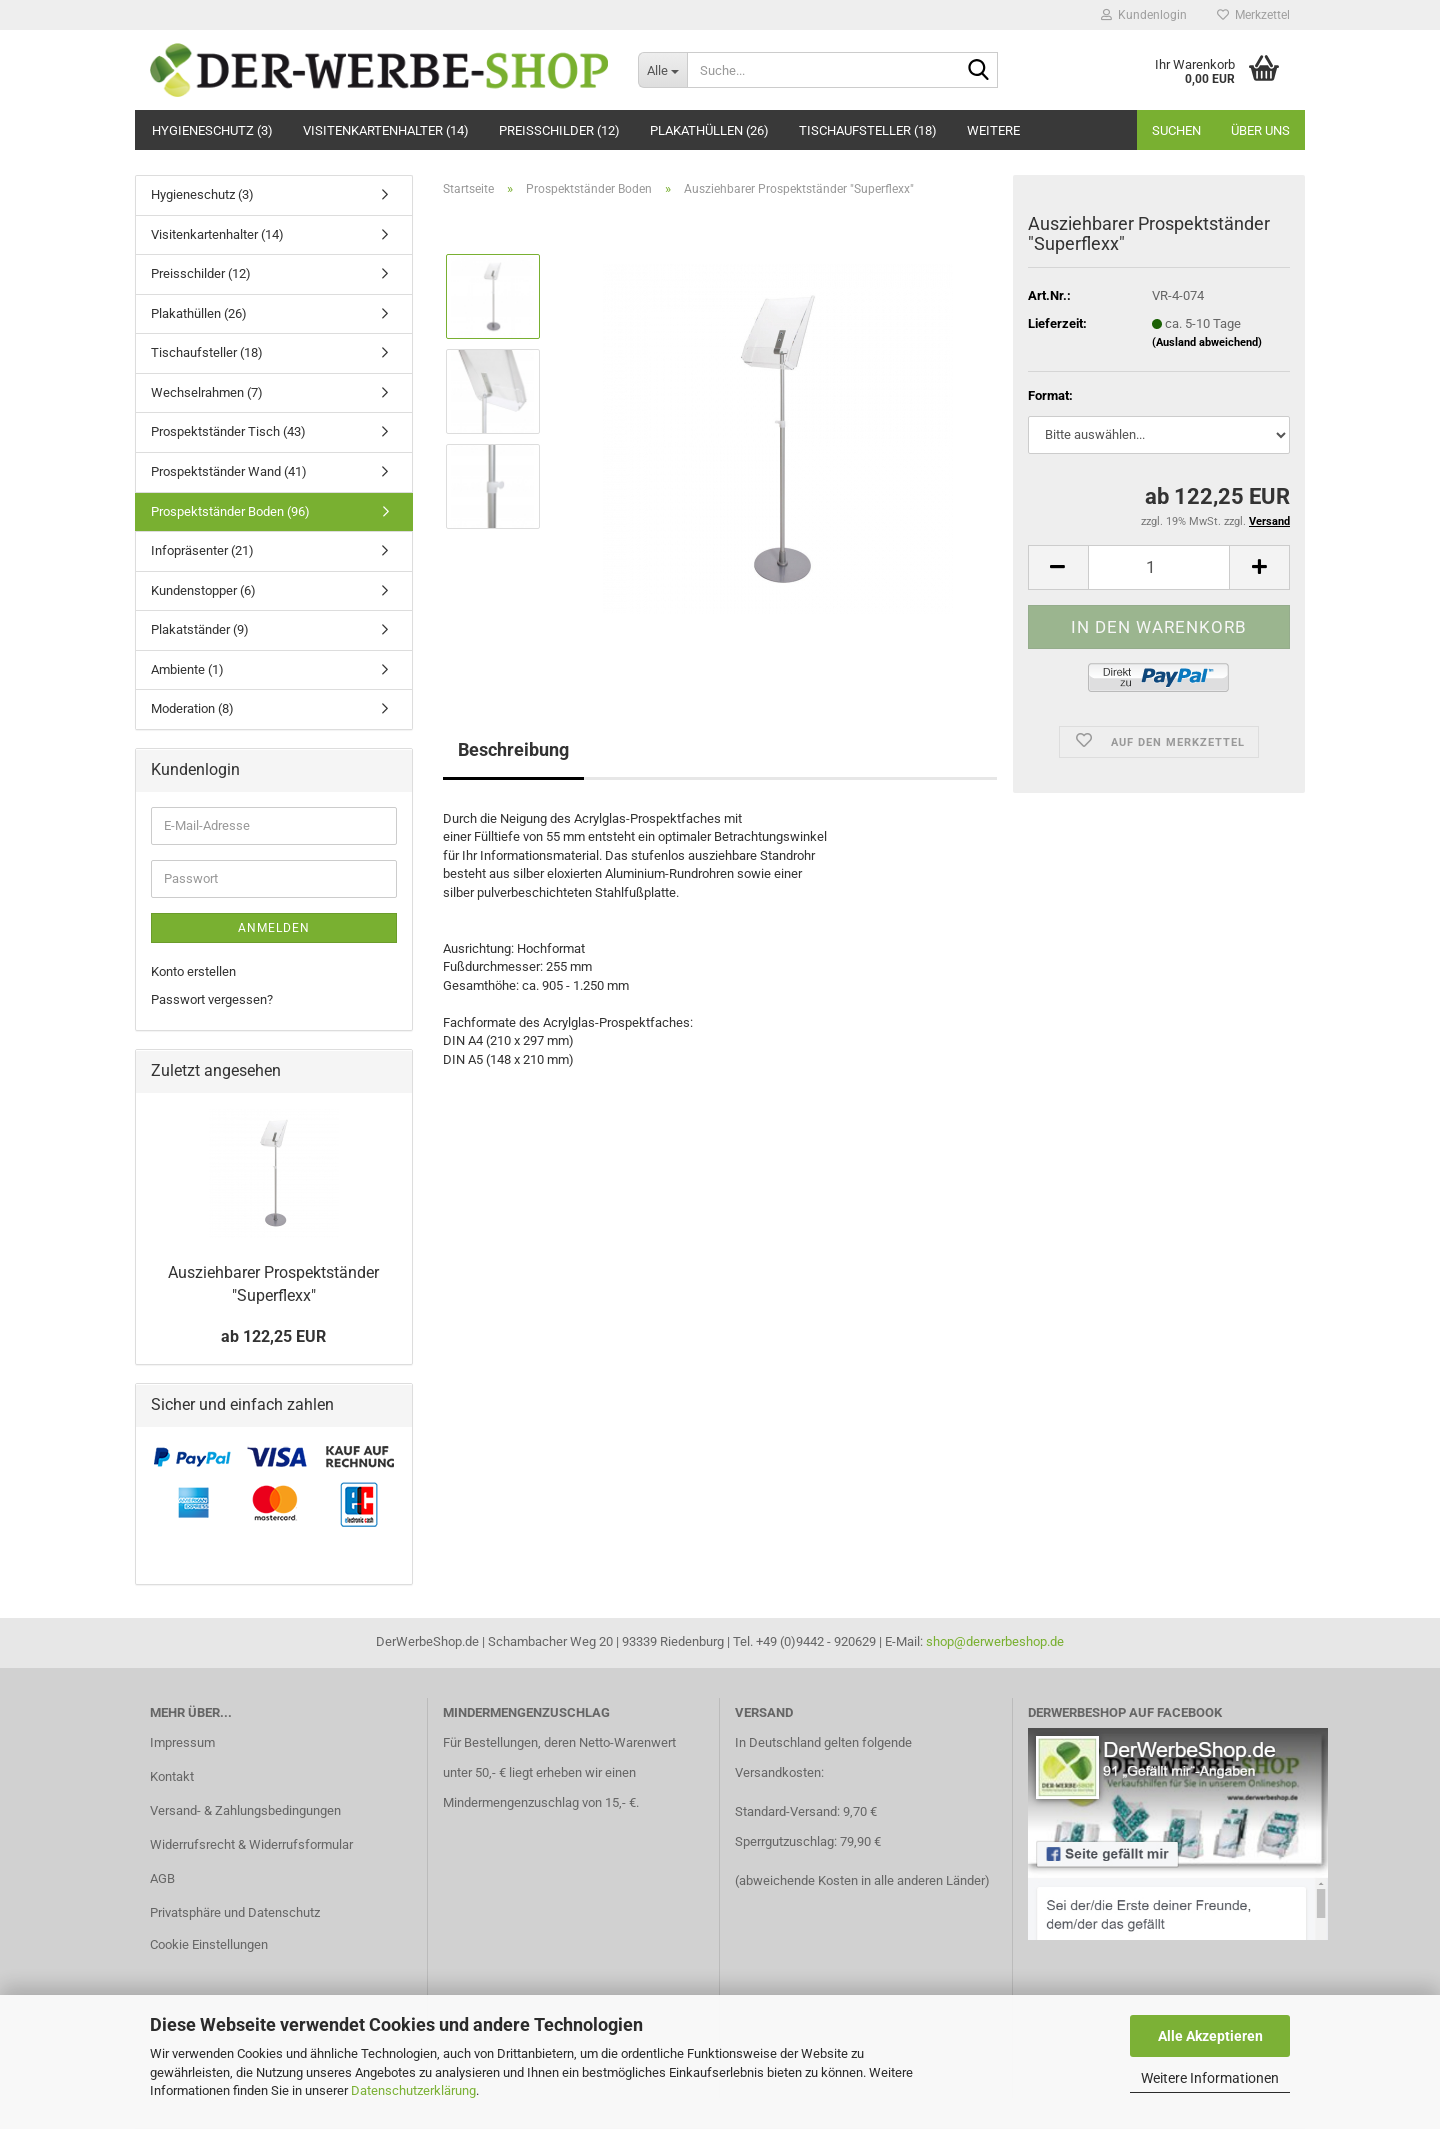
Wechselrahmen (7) (207, 392)
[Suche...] (662, 70)
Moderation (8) (192, 708)
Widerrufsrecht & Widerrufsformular (251, 1844)
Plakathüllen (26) (709, 130)
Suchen (1176, 130)
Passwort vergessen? (212, 999)
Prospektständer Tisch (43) (228, 431)
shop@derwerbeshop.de (995, 1641)
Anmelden (274, 928)
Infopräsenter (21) (202, 550)
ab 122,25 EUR (273, 1336)
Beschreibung (513, 749)
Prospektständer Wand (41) (229, 471)
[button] (1058, 567)
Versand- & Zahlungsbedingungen (245, 1810)
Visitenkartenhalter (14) (386, 130)
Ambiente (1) (187, 669)
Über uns (1260, 130)
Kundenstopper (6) (203, 590)
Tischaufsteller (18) (868, 130)
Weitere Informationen (1210, 2078)
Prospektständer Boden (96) (230, 511)
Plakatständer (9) (200, 629)
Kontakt (172, 1776)
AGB (162, 1878)
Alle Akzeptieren (1210, 2036)
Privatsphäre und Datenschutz (235, 1912)
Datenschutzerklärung (413, 2090)
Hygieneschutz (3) (212, 130)
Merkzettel (1253, 15)
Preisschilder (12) (559, 130)
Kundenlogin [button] (1144, 15)
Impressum (182, 1742)
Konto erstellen (193, 971)
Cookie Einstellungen (209, 1944)
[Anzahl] (1159, 567)
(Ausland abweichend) (1207, 342)
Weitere (993, 130)
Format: (1050, 395)
